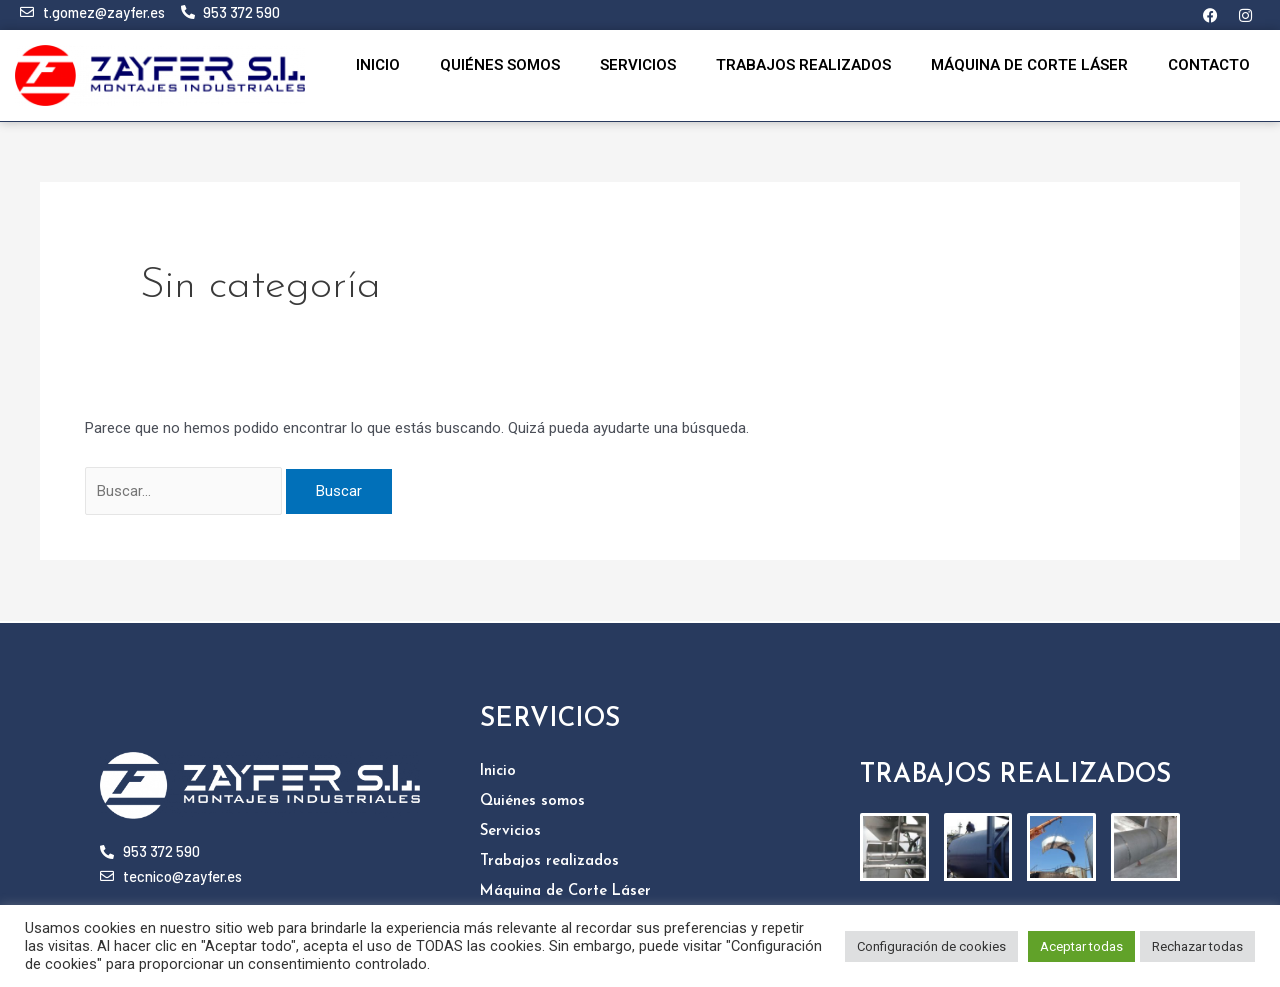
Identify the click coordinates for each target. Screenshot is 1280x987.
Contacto (1209, 65)
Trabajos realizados (803, 65)
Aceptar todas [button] (1081, 946)
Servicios (638, 65)
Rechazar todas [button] (1197, 946)
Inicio (378, 65)
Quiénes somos (500, 65)
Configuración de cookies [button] (931, 946)
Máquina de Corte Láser (1029, 65)
